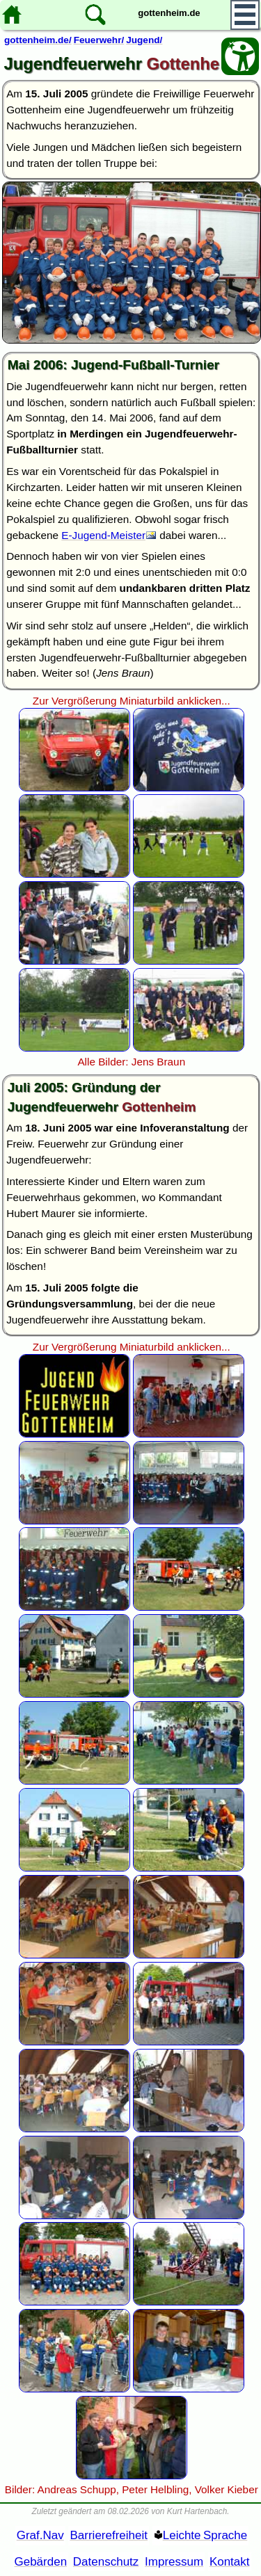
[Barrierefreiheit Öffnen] (240, 56)
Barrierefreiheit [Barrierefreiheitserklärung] (109, 2535)
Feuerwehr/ (99, 40)
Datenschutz (106, 2561)
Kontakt (229, 2561)
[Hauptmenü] (245, 15)
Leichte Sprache (205, 2535)
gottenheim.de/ (38, 40)
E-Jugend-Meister (103, 535)
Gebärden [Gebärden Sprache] (40, 2561)
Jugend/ (144, 40)
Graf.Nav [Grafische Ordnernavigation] (40, 2535)
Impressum (174, 2561)
